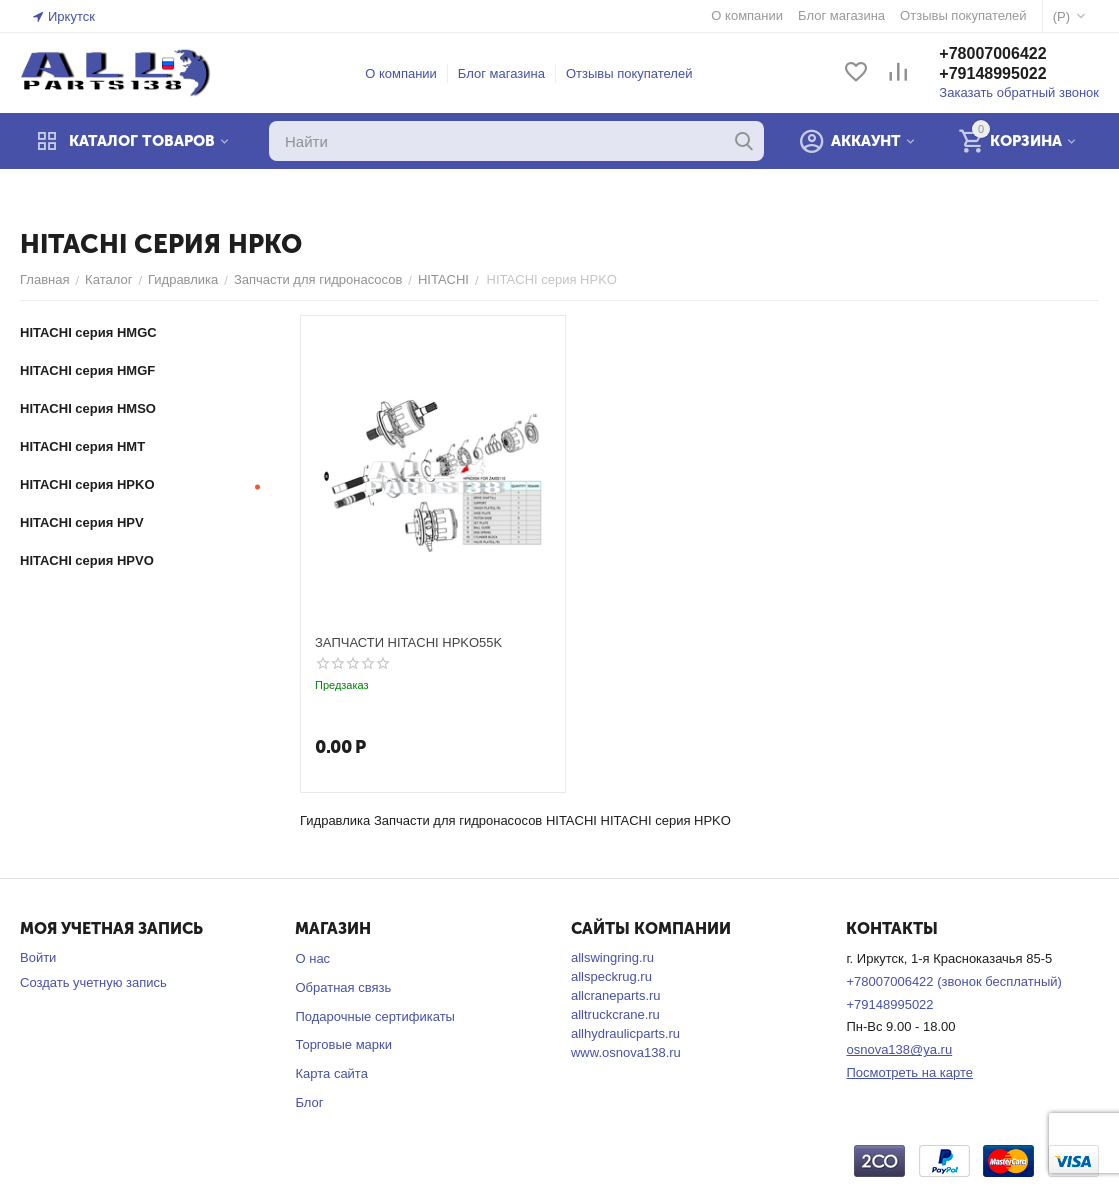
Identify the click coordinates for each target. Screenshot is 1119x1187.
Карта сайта (331, 1073)
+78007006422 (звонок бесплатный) (953, 981)
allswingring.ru (612, 957)
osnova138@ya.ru (899, 1049)
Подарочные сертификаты (374, 1016)
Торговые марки (343, 1044)
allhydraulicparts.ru (625, 1033)
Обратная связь (343, 987)
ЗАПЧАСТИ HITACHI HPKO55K (408, 642)
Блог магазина (501, 73)
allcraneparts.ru (616, 995)
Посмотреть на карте (909, 1072)
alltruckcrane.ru (615, 1014)
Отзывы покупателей (629, 73)
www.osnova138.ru (626, 1052)
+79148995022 (992, 73)
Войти (38, 957)
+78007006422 (992, 53)
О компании (401, 73)
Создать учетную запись (93, 982)
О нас (312, 958)
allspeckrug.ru (611, 976)
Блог (309, 1102)
